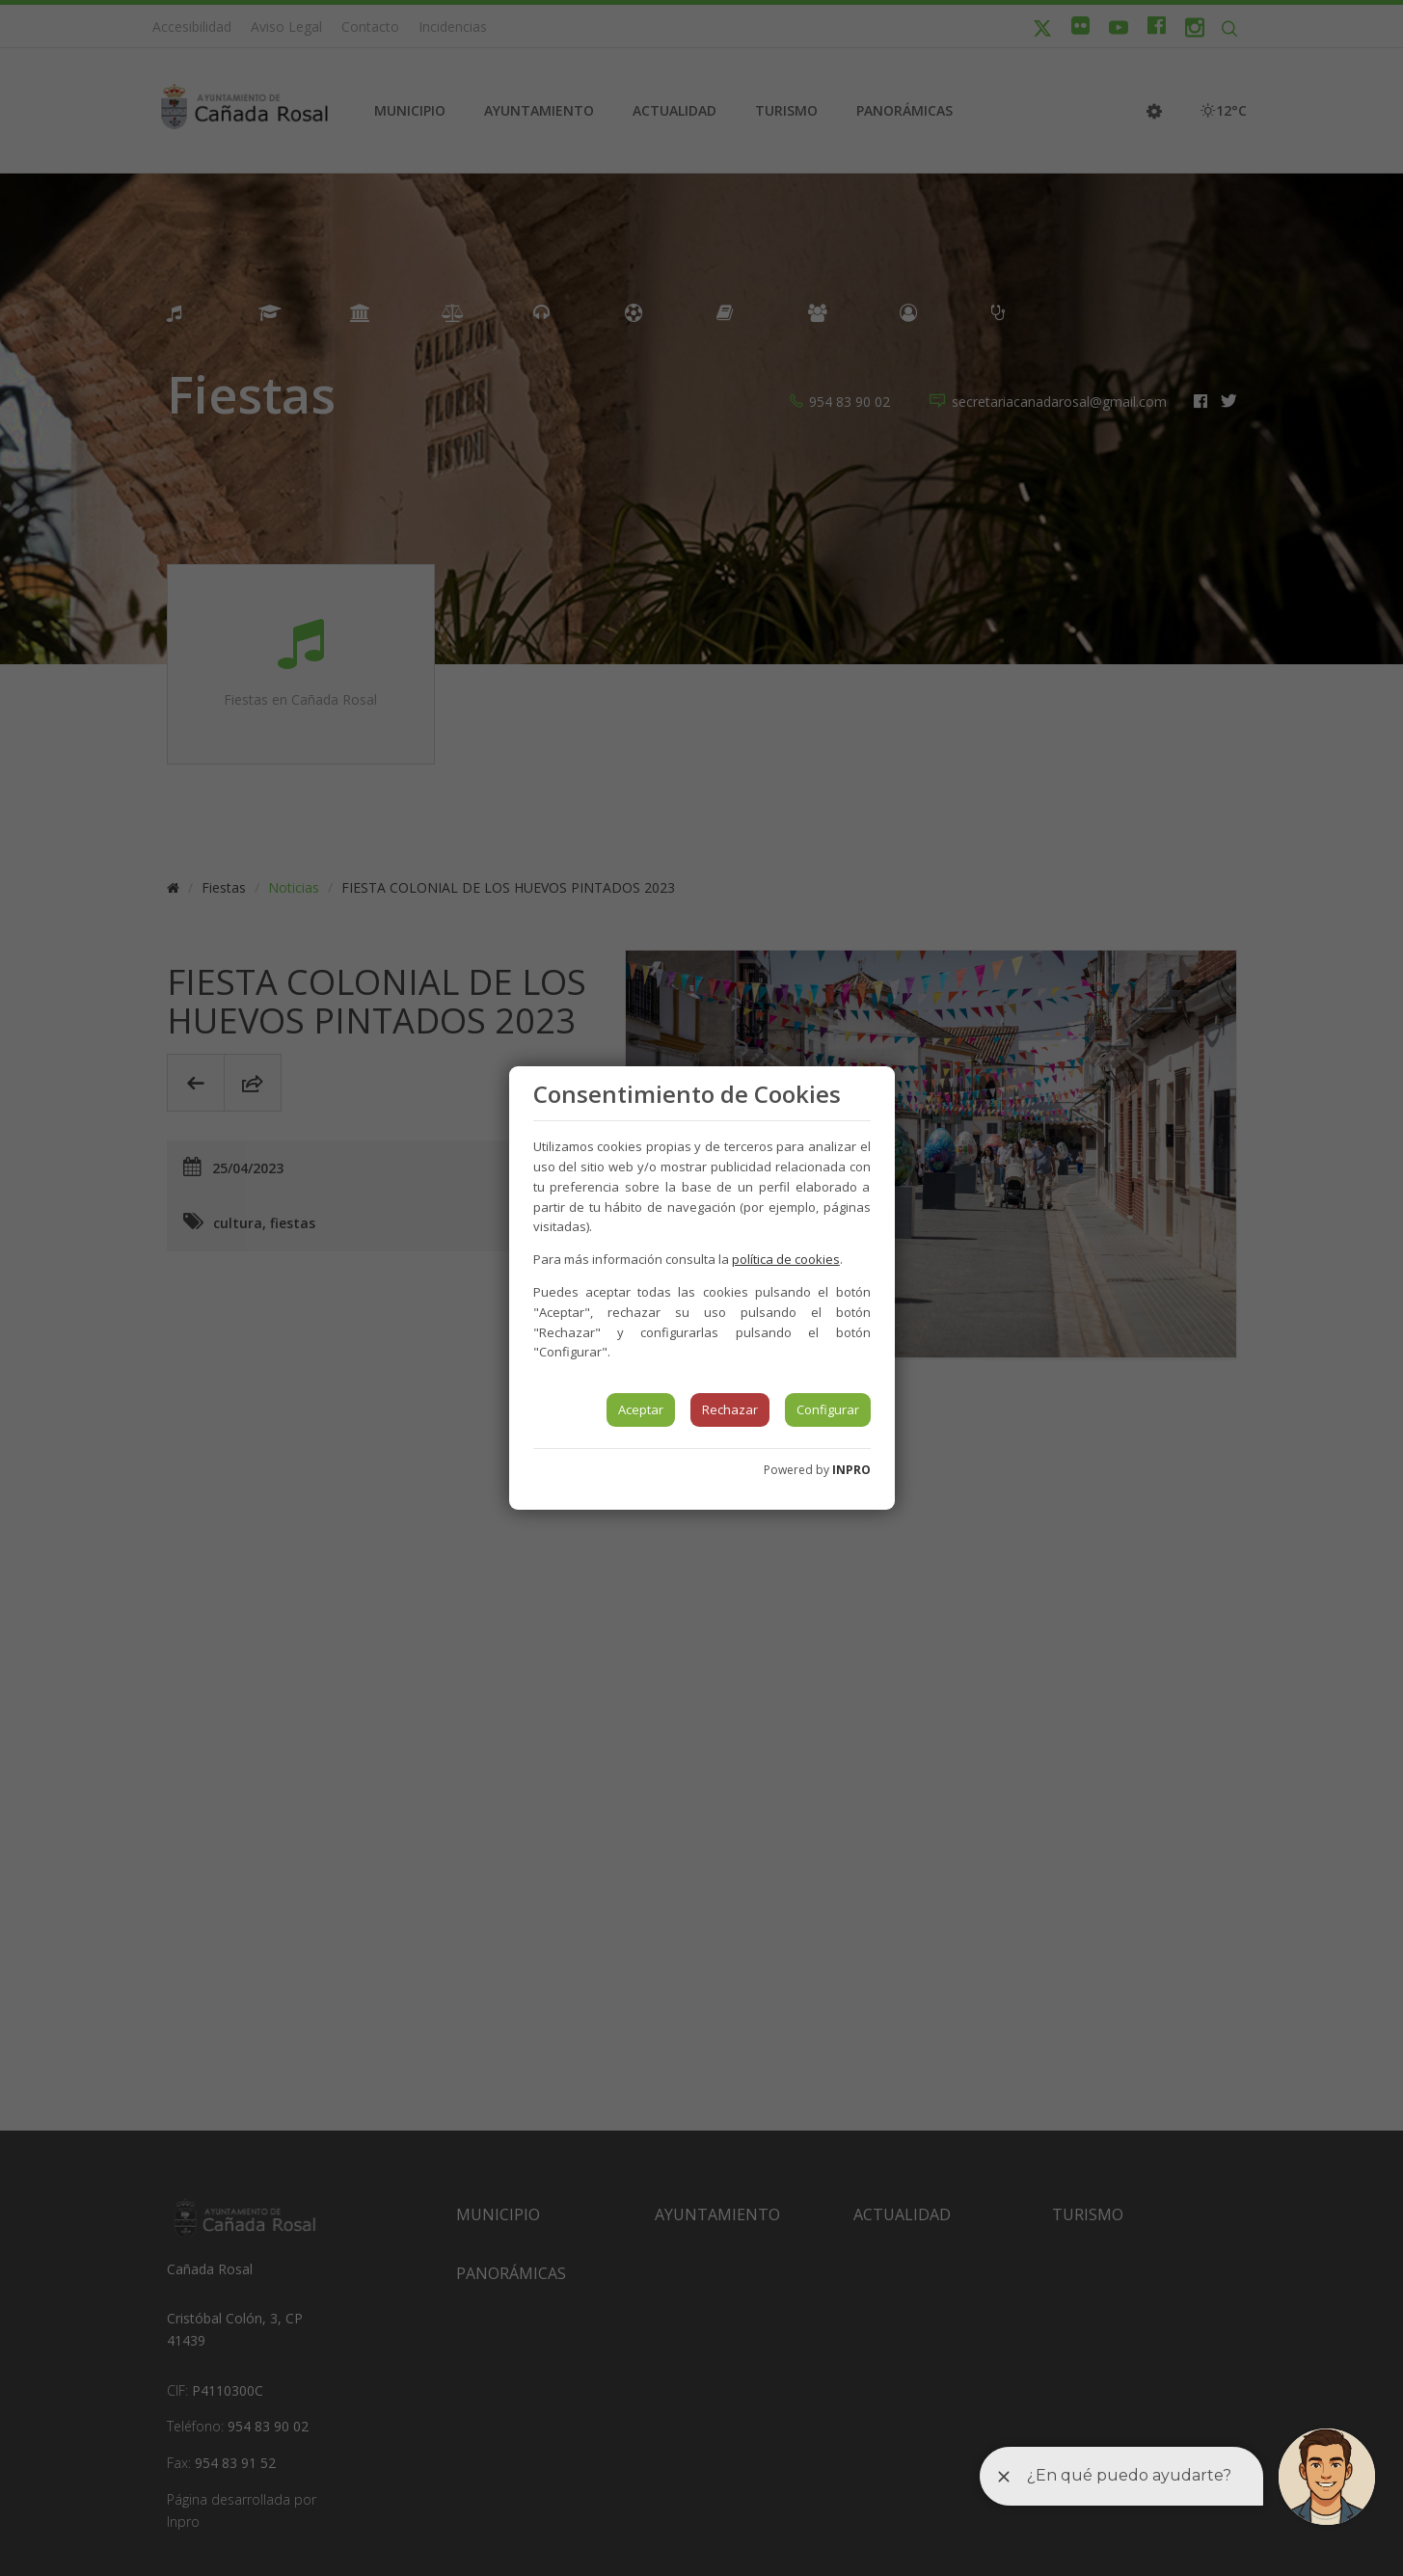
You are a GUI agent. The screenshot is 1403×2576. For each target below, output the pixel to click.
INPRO (851, 1470)
